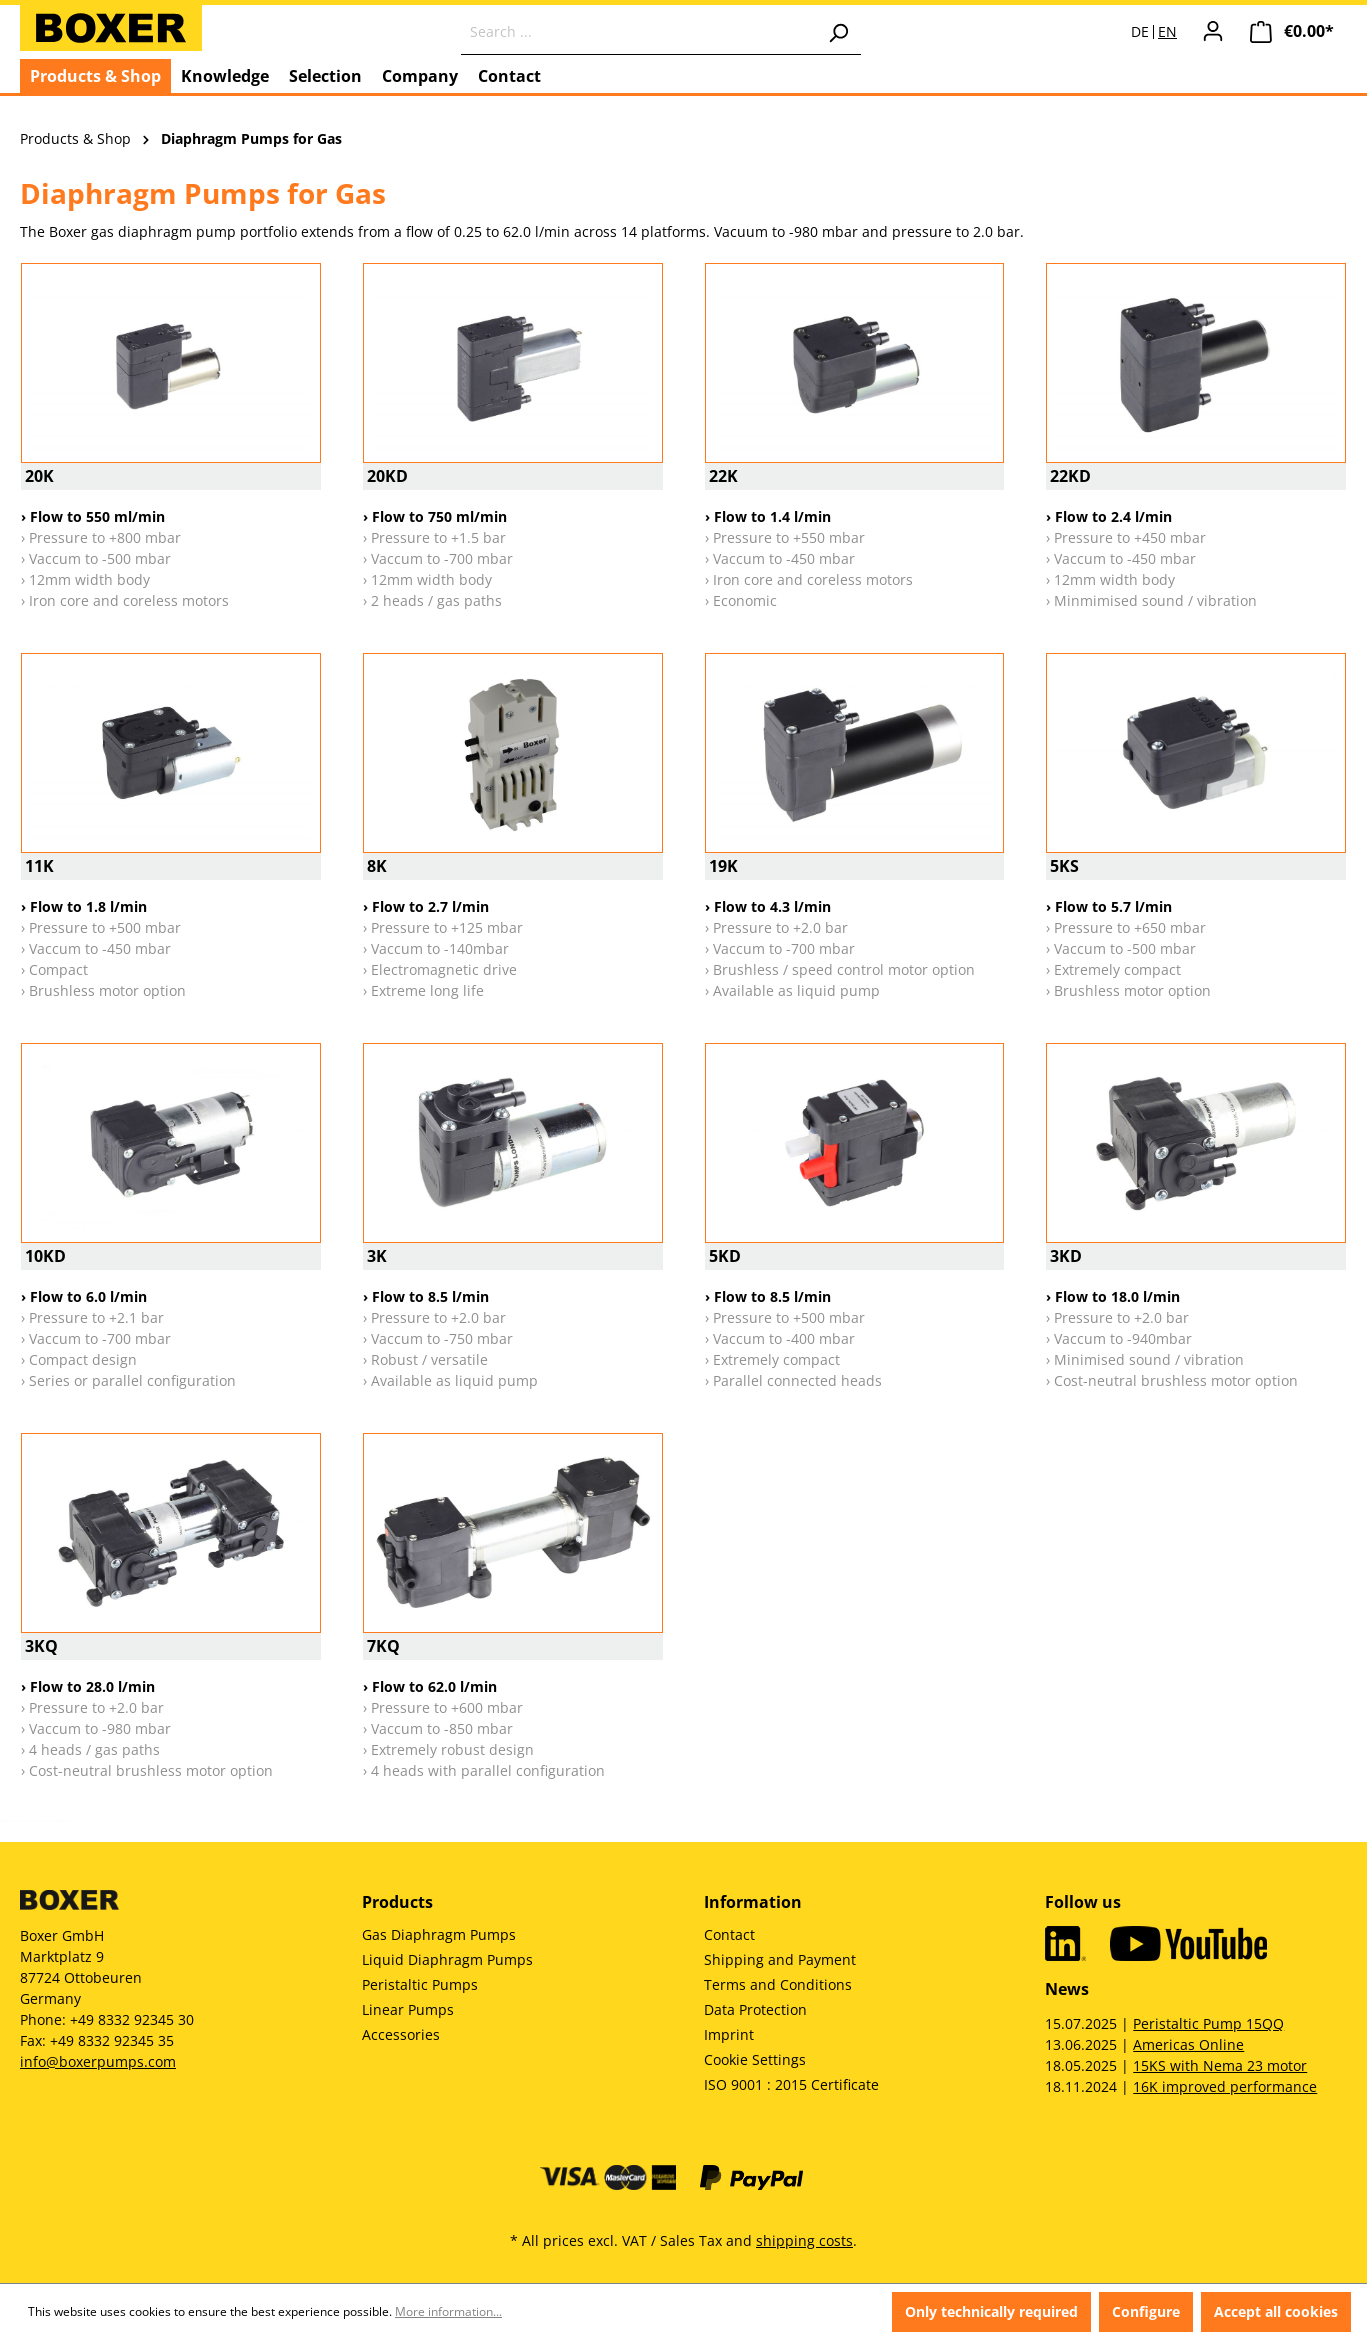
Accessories (401, 2034)
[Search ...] (638, 32)
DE (1140, 32)
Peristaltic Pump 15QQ (1208, 2023)
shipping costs (804, 2240)
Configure (1146, 2311)
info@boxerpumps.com (98, 2061)
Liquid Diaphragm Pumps (447, 1959)
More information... (448, 2311)
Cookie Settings (755, 2059)
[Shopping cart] (1292, 31)
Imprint (729, 2034)
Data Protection (755, 2009)
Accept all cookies (1276, 2311)
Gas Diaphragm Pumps (439, 1934)
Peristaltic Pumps (420, 1984)
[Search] (838, 32)
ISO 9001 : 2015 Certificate (791, 2084)
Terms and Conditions (778, 1984)
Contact (729, 1934)
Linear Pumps (408, 2009)
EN (1167, 32)
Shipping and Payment (780, 1959)
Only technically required (991, 2311)
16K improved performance (1225, 2086)
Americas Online (1188, 2044)
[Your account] (1213, 31)
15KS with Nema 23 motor (1220, 2065)
